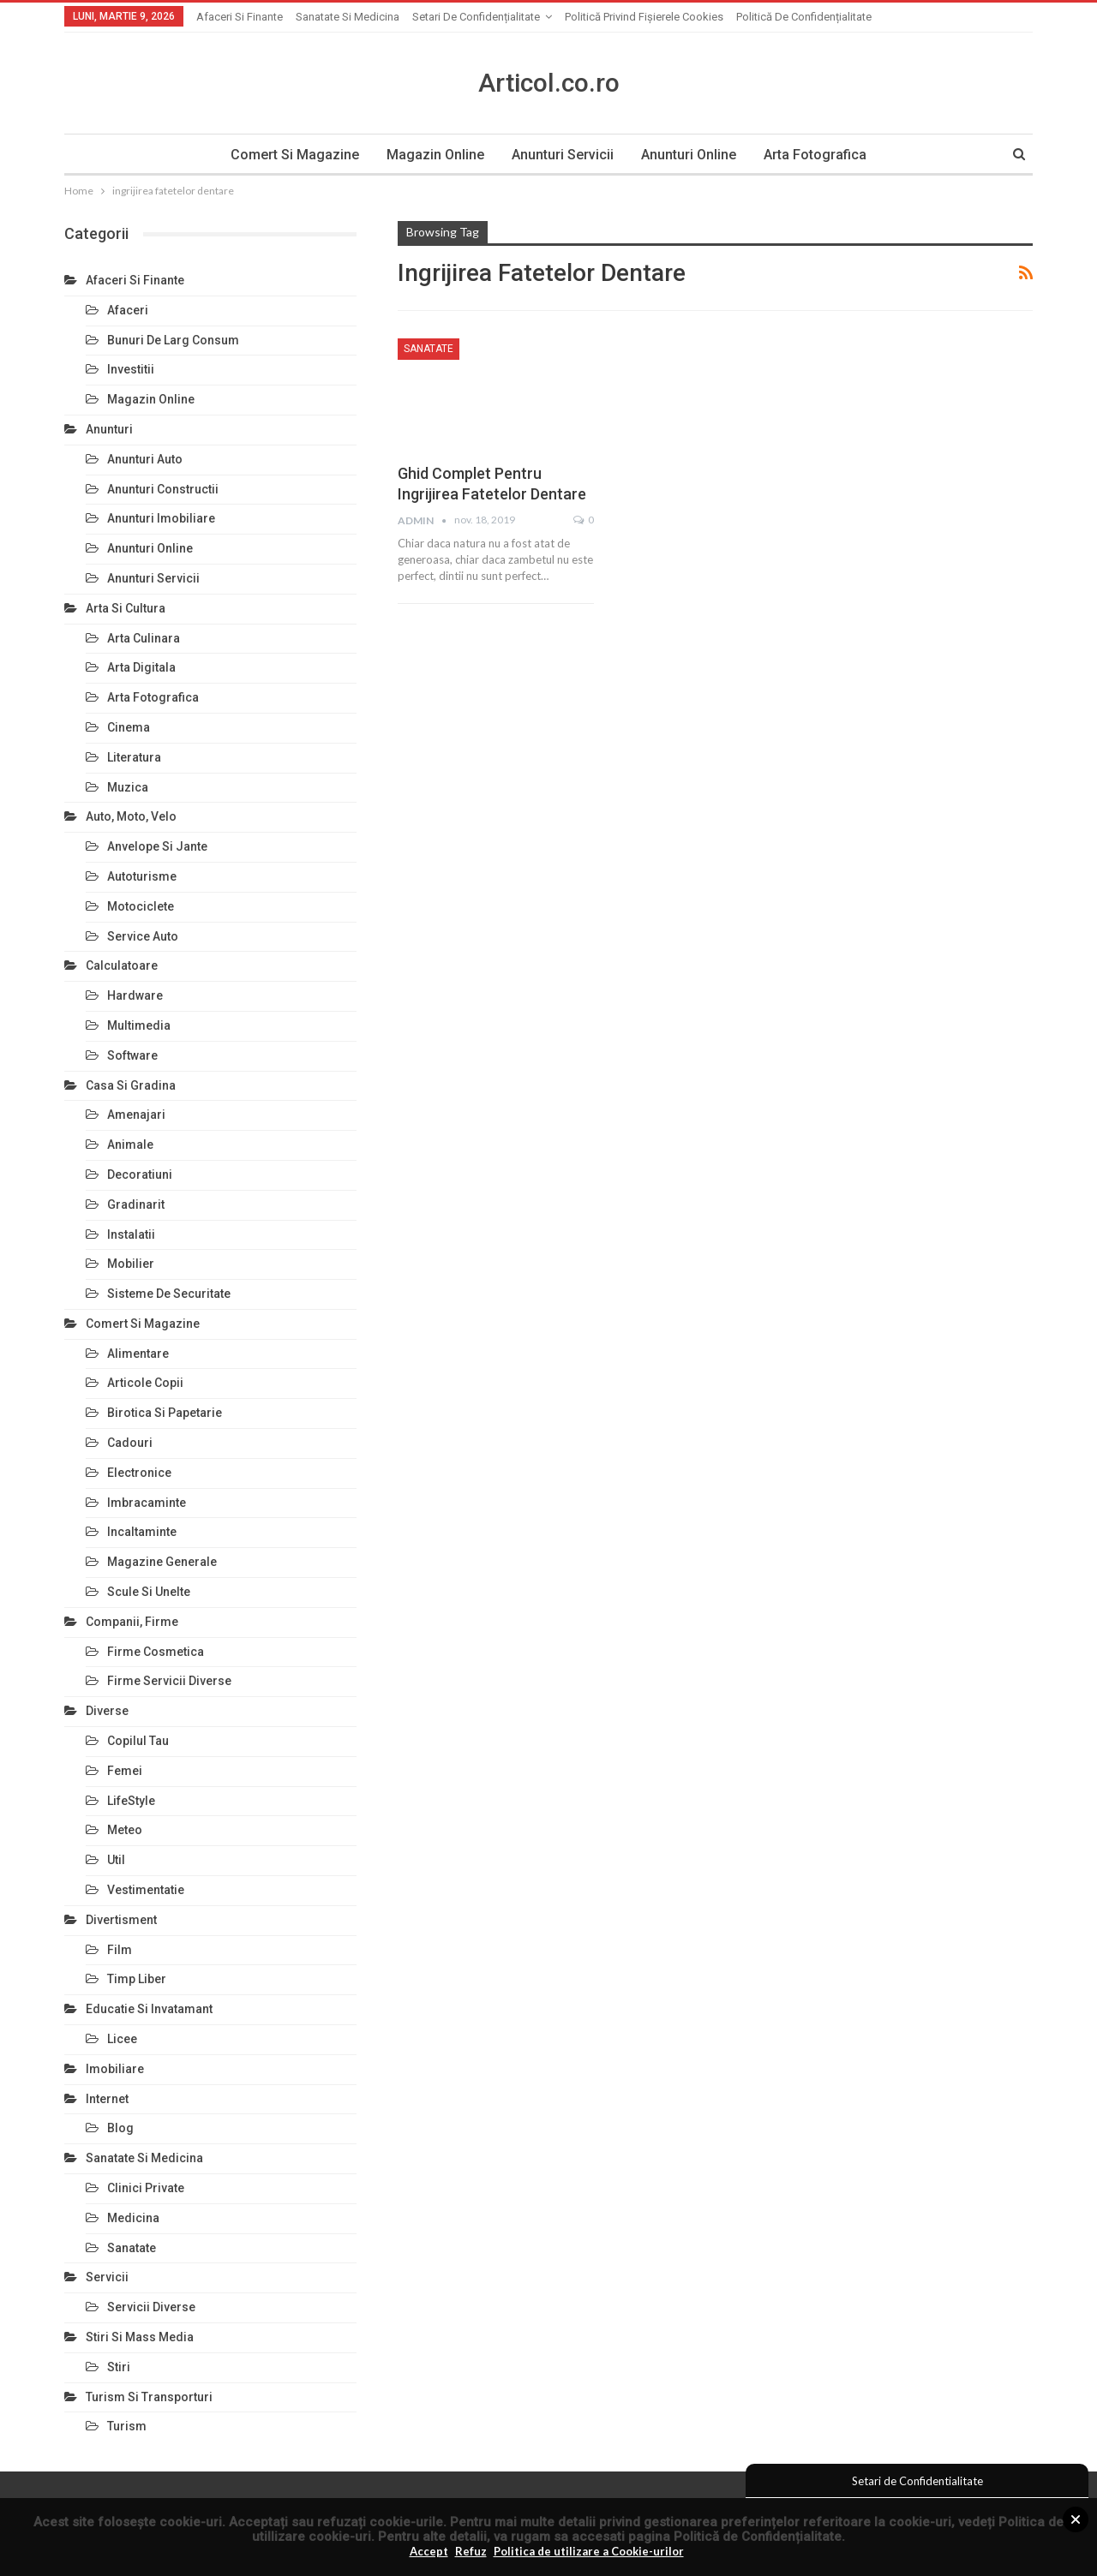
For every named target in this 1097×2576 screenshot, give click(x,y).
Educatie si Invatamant (149, 2009)
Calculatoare (122, 965)
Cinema (128, 727)
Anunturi (109, 429)
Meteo (124, 1830)
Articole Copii (145, 1383)
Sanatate (428, 349)
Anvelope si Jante (157, 846)
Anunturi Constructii (163, 489)
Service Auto (142, 936)
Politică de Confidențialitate (758, 2536)
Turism (127, 2426)
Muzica (127, 787)
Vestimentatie (145, 1890)
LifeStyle (131, 1801)
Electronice (139, 1472)
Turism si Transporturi (149, 2397)
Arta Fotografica (820, 154)
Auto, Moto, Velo (131, 816)
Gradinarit (136, 1204)
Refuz (471, 2551)
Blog (120, 2128)
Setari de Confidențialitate (476, 16)
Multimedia (139, 1025)
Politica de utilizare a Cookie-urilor (589, 2551)
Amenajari (136, 1114)
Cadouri (130, 1442)
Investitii (130, 369)
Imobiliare (115, 2069)
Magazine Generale (162, 1562)
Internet (107, 2099)
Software (132, 1055)
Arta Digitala (141, 667)
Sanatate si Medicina (347, 16)
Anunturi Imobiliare (161, 518)
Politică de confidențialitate (804, 16)
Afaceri (127, 310)
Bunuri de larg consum (173, 340)
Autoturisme (142, 876)
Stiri (118, 2367)
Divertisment (121, 1920)
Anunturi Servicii (563, 154)
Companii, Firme (132, 1622)
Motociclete (140, 906)
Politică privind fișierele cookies (644, 16)
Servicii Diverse (151, 2307)
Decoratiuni (139, 1174)
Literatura (134, 757)
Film (119, 1950)
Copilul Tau (138, 1741)
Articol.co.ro (549, 83)
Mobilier (130, 1263)
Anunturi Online (691, 154)
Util (116, 1860)
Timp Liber (136, 1979)
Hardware (135, 995)
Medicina (133, 2218)
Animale (130, 1144)
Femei (124, 1771)
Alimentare (138, 1353)
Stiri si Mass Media (140, 2337)
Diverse (107, 1711)
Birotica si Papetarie (164, 1412)
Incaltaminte (142, 1532)
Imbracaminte (146, 1502)
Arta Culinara (143, 638)
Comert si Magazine (289, 154)
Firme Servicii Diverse (169, 1681)
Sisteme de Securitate (169, 1293)
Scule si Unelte (148, 1592)
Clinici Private (145, 2188)
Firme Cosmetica (155, 1652)
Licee (122, 2039)
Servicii (107, 2277)
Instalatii (131, 1234)
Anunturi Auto (145, 459)
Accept (429, 2551)
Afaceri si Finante (239, 16)
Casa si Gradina (131, 1085)
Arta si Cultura (125, 608)
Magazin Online (433, 154)
